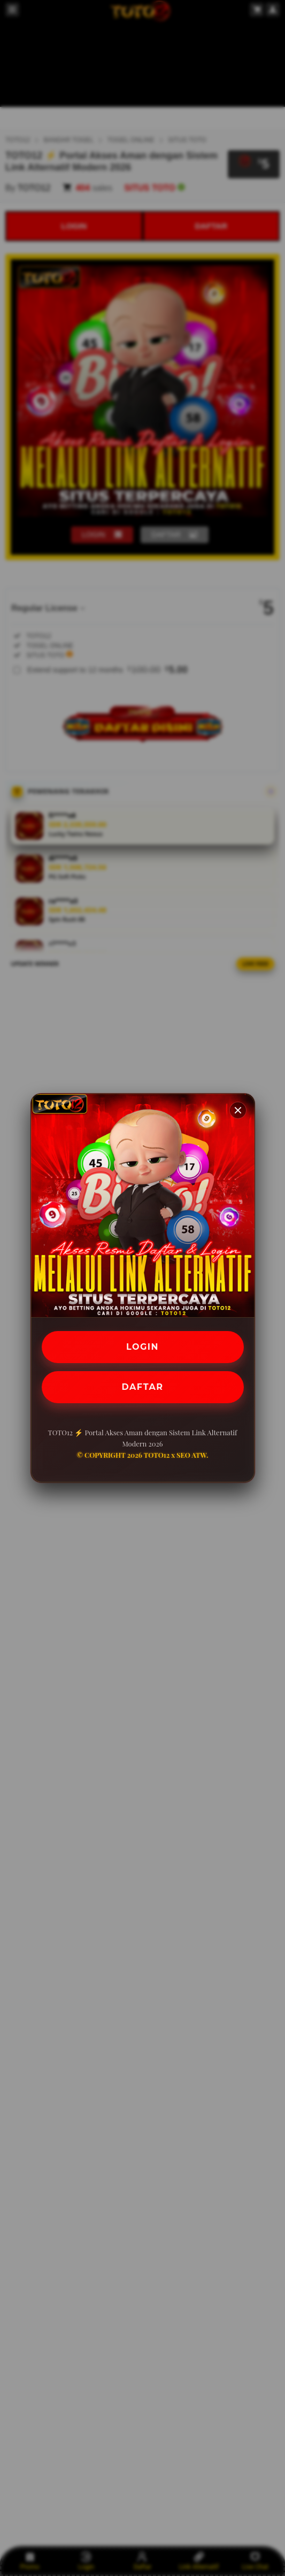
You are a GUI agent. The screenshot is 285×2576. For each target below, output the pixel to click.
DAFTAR (143, 1387)
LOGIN (142, 1347)
